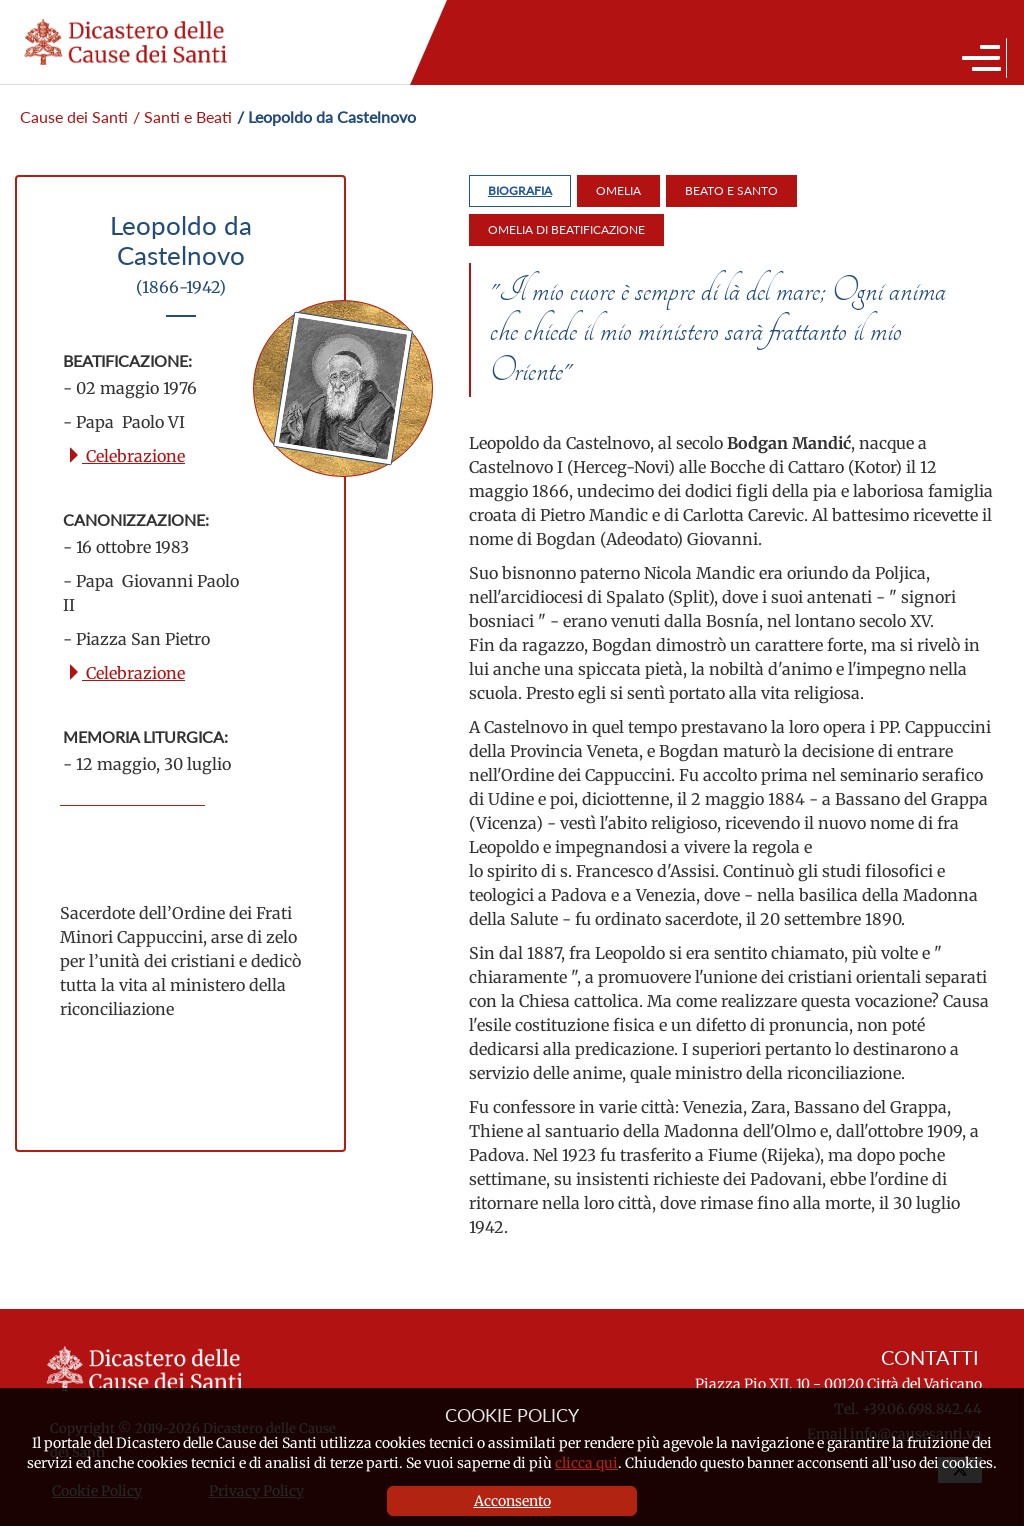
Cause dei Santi (74, 116)
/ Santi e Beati (182, 116)
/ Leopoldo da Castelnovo (326, 116)
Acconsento (512, 1501)
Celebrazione (125, 456)
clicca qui (586, 1463)
